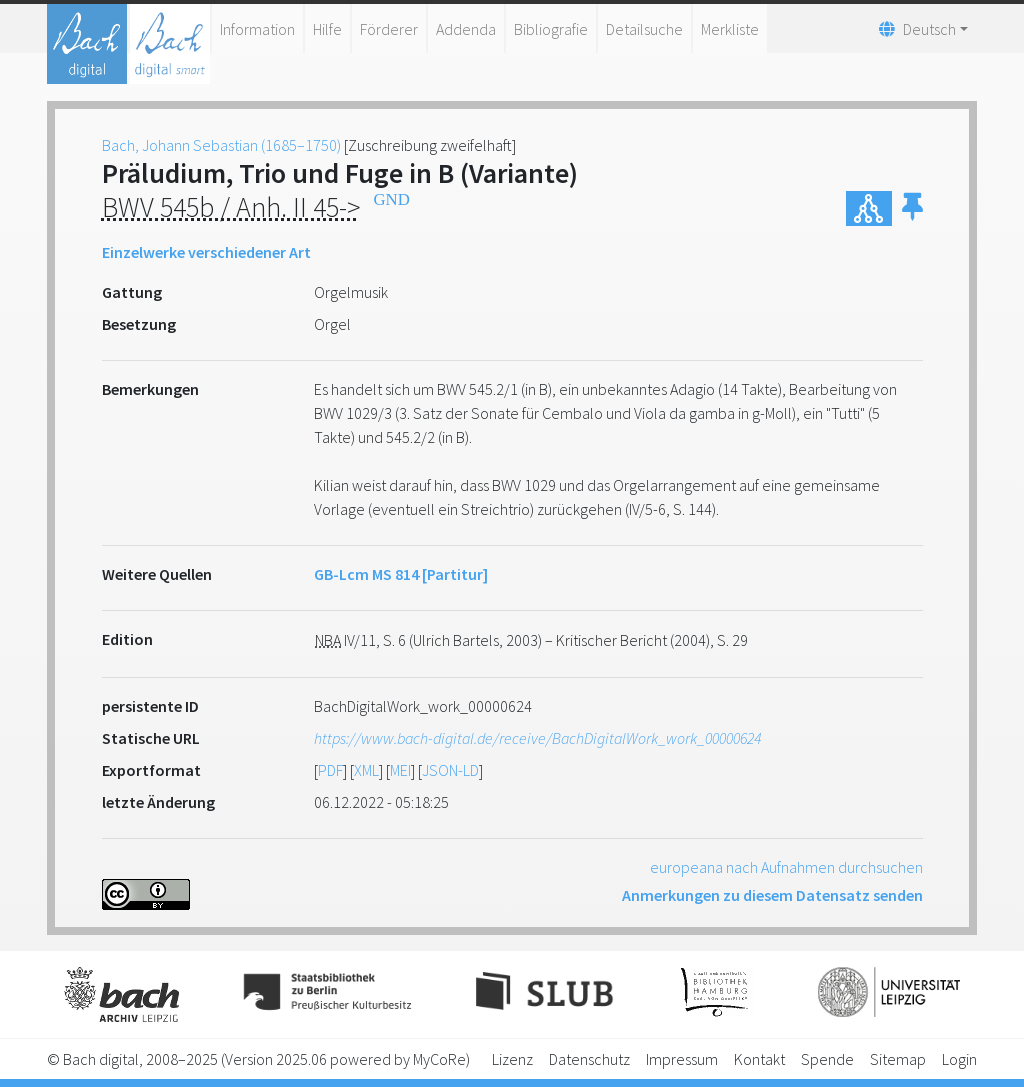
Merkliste (730, 29)
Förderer (389, 29)
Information (257, 29)
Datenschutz (589, 1059)
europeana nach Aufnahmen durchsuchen (786, 867)
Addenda (466, 29)
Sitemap (898, 1059)
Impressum (682, 1059)
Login (959, 1059)
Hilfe (327, 29)
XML (366, 770)
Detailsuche (644, 29)
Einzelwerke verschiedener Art (206, 252)
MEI (400, 770)
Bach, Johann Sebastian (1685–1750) (221, 145)
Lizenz (512, 1059)
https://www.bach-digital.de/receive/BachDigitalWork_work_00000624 (537, 738)
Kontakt (759, 1059)
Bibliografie (551, 29)
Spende (827, 1059)
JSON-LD (450, 770)
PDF (330, 770)
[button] (912, 208)
